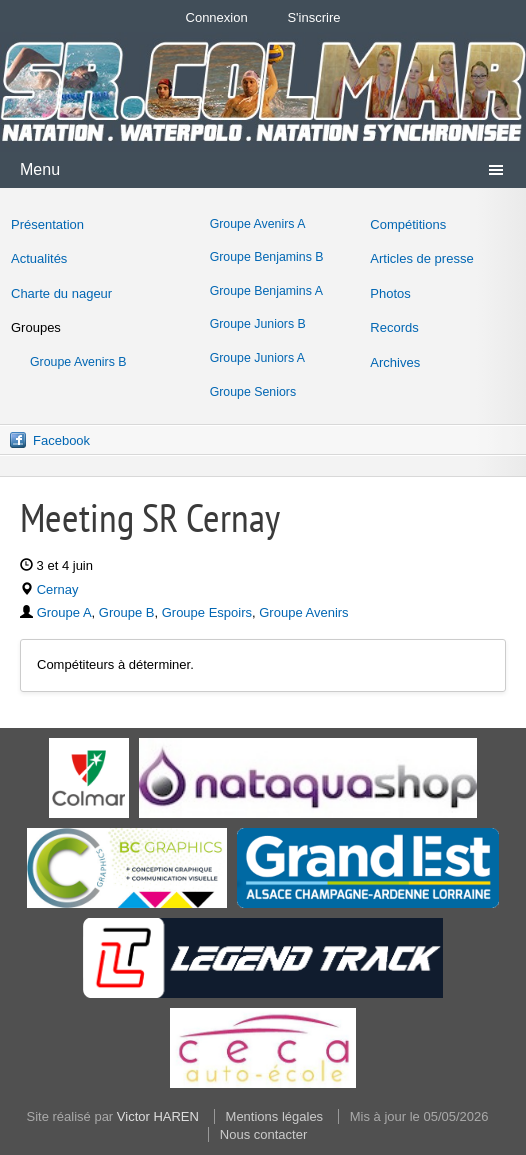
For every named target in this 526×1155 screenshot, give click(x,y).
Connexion (217, 17)
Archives (395, 362)
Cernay (58, 589)
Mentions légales (275, 1116)
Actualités (39, 258)
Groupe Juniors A (257, 358)
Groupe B (127, 612)
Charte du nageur (61, 293)
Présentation (47, 224)
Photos (390, 293)
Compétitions (408, 224)
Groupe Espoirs (207, 612)
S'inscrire (313, 17)
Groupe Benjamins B (267, 257)
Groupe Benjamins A (266, 291)
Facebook (61, 440)
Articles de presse (421, 258)
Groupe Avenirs (303, 612)
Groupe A (64, 612)
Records (394, 327)
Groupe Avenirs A (258, 224)
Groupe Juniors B (258, 324)
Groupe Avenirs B (78, 362)
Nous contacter (263, 1134)
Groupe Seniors (253, 392)
